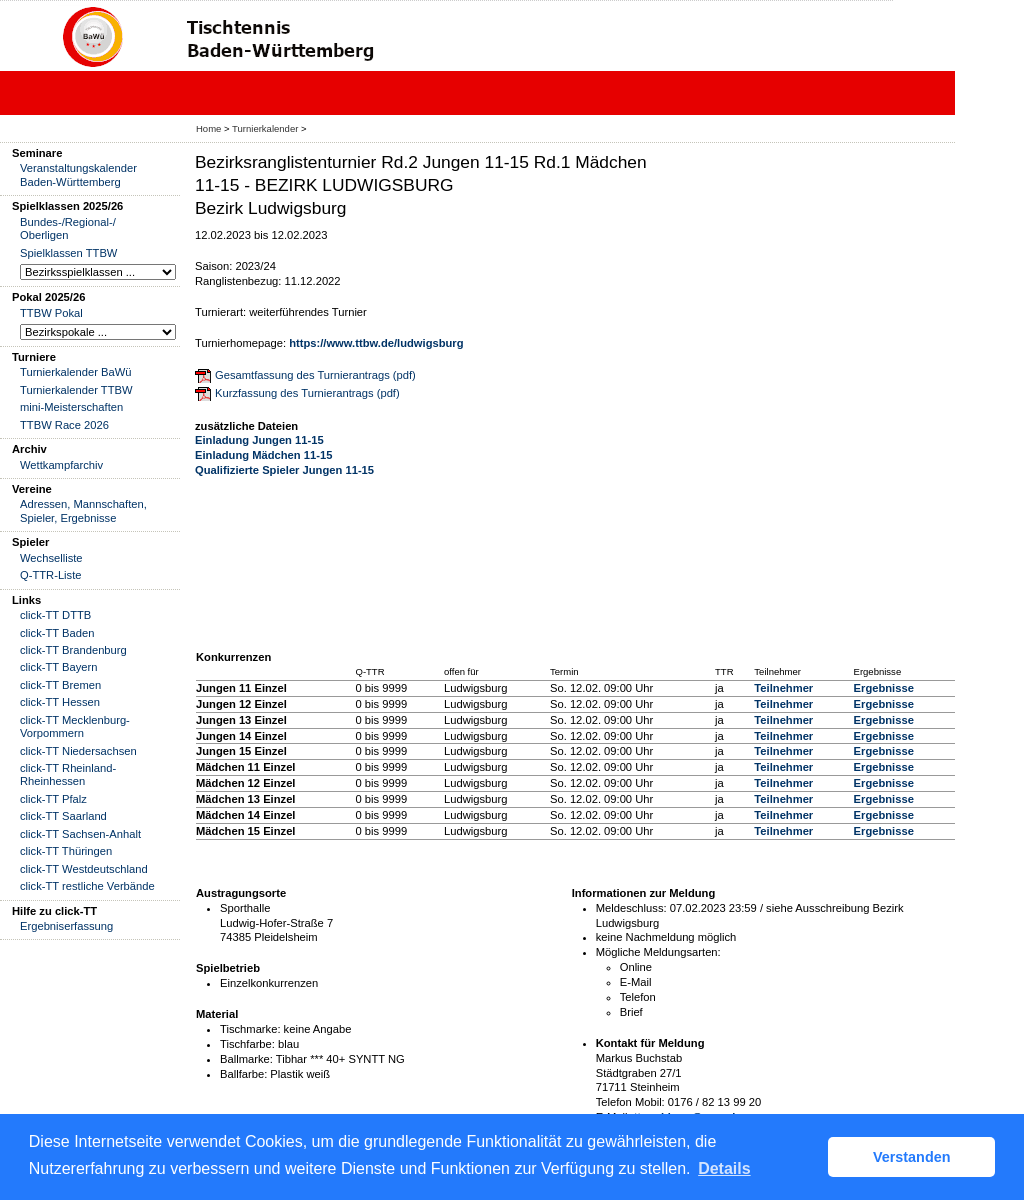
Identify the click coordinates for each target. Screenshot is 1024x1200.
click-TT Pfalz (53, 799)
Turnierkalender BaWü (76, 372)
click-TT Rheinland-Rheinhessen (68, 774)
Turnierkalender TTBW (76, 390)
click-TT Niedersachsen (78, 751)
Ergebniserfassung (66, 926)
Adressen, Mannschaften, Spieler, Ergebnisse (83, 510)
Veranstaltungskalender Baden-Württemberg (78, 174)
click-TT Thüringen (66, 851)
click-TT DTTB (55, 615)
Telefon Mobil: (630, 1102)
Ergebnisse (884, 688)
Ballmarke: (246, 1059)
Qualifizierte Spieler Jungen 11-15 (284, 470)
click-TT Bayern (59, 667)
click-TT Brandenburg (73, 650)
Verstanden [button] (912, 1157)
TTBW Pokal (51, 313)
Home (208, 128)
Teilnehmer (783, 688)
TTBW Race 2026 (64, 425)
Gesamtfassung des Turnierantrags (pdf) (315, 375)
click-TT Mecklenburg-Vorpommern (75, 726)
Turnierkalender (265, 128)
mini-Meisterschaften (71, 407)
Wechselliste (51, 558)
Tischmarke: (250, 1029)
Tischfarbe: (247, 1044)
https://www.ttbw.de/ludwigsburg (376, 343)
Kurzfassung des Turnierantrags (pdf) (307, 393)
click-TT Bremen (60, 685)
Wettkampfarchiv (61, 465)
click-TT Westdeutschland (84, 869)
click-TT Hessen (60, 702)
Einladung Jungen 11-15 (259, 440)
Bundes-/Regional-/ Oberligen (68, 228)
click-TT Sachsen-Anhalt (80, 834)
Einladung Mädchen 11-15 (263, 455)
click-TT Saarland (63, 816)
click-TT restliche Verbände (87, 886)
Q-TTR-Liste (51, 575)
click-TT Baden (57, 633)
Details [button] (724, 1168)
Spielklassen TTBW (68, 253)
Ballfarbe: (243, 1074)
